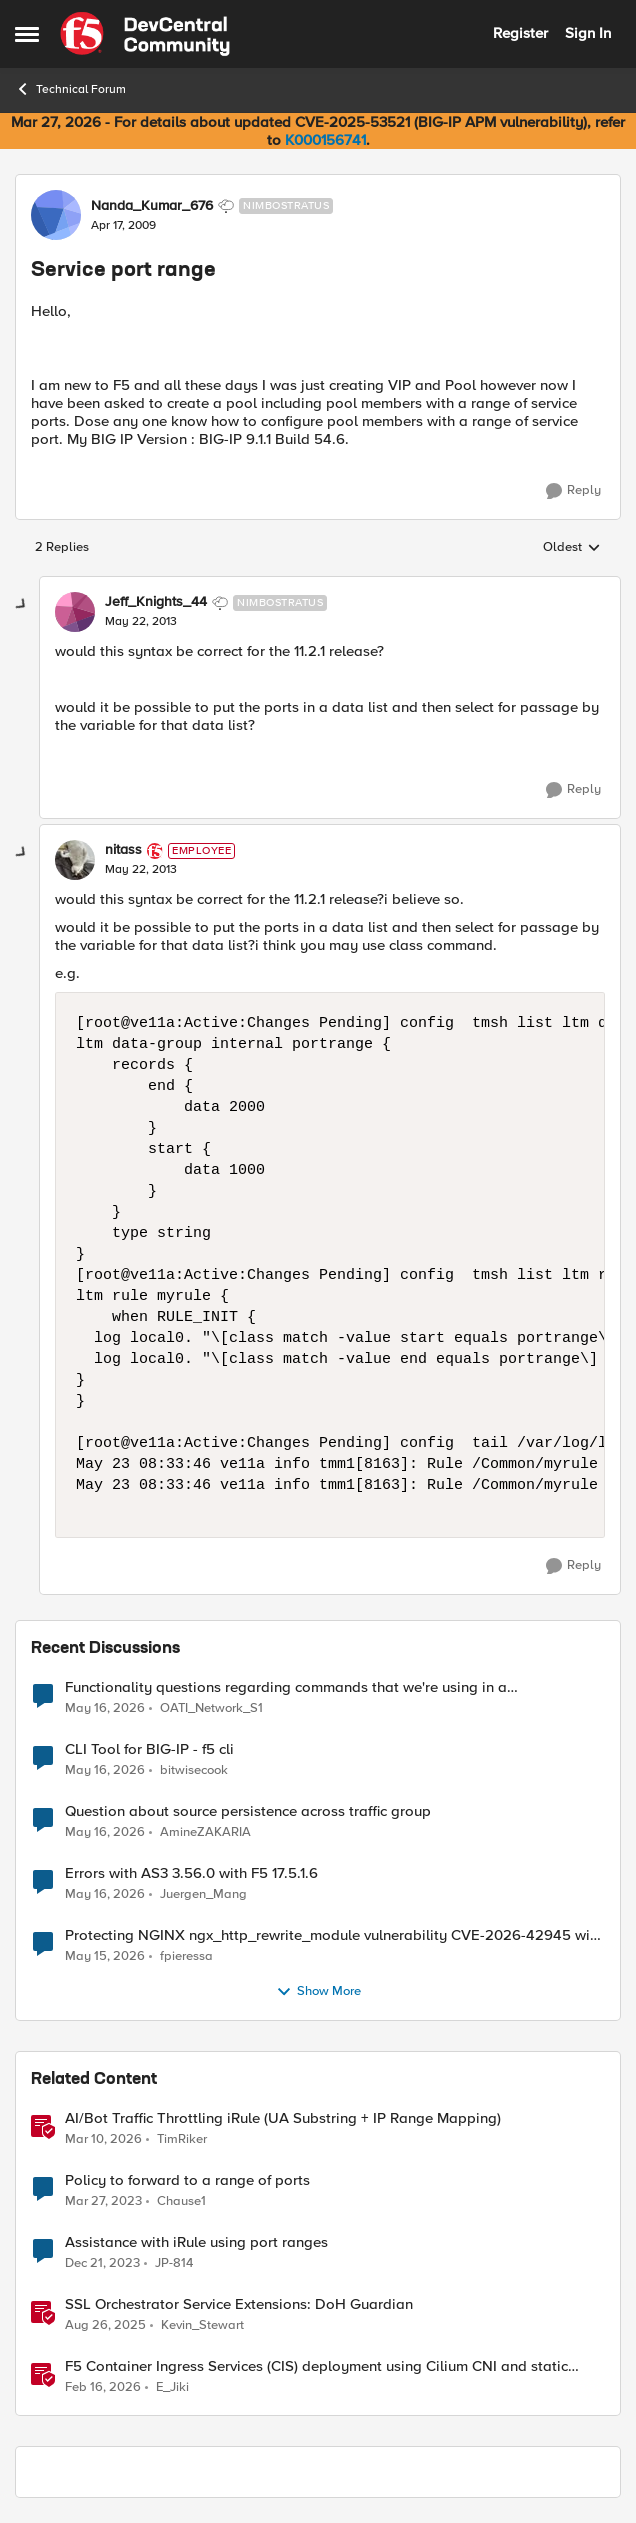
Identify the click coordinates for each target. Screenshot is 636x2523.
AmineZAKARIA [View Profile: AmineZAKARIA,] (205, 1831)
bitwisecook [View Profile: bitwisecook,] (194, 1769)
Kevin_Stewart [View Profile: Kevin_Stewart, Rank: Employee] (202, 2324)
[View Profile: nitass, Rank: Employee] (75, 860)
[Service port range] (141, 622)
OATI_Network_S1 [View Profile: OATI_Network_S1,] (211, 1707)
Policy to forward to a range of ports (187, 2180)
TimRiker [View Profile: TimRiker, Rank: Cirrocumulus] (182, 2138)
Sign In (588, 33)
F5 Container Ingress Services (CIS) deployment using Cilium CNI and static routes (316, 2366)
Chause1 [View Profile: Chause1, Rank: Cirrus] (181, 2200)
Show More (318, 1992)
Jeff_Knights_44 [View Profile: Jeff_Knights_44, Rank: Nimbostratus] (156, 602)
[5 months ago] (103, 2388)
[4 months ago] (103, 2139)
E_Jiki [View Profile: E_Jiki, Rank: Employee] (172, 2387)
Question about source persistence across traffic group (248, 1811)
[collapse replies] (22, 605)
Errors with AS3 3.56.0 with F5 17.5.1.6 (191, 1873)
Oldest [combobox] (572, 548)
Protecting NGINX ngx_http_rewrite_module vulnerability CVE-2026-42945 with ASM (334, 1935)
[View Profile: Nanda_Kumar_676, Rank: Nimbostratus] (56, 215)
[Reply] (573, 491)
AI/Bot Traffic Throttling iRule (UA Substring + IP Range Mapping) (283, 2118)
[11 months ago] (105, 2325)
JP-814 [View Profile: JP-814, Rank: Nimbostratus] (174, 2262)
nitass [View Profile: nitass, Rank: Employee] (123, 850)
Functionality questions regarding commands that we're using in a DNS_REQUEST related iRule (286, 1687)
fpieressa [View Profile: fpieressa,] (186, 1955)
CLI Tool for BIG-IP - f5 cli (149, 1749)
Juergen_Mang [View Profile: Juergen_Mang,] (203, 1893)
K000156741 (325, 140)
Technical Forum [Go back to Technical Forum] (70, 89)
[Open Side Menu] (27, 34)
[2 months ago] (105, 1708)
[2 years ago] (102, 2263)
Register (520, 33)
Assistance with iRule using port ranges (196, 2242)
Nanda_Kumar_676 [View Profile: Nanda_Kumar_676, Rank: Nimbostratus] (152, 206)
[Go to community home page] (145, 34)
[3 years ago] (103, 2201)
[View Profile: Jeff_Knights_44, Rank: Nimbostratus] (75, 612)
